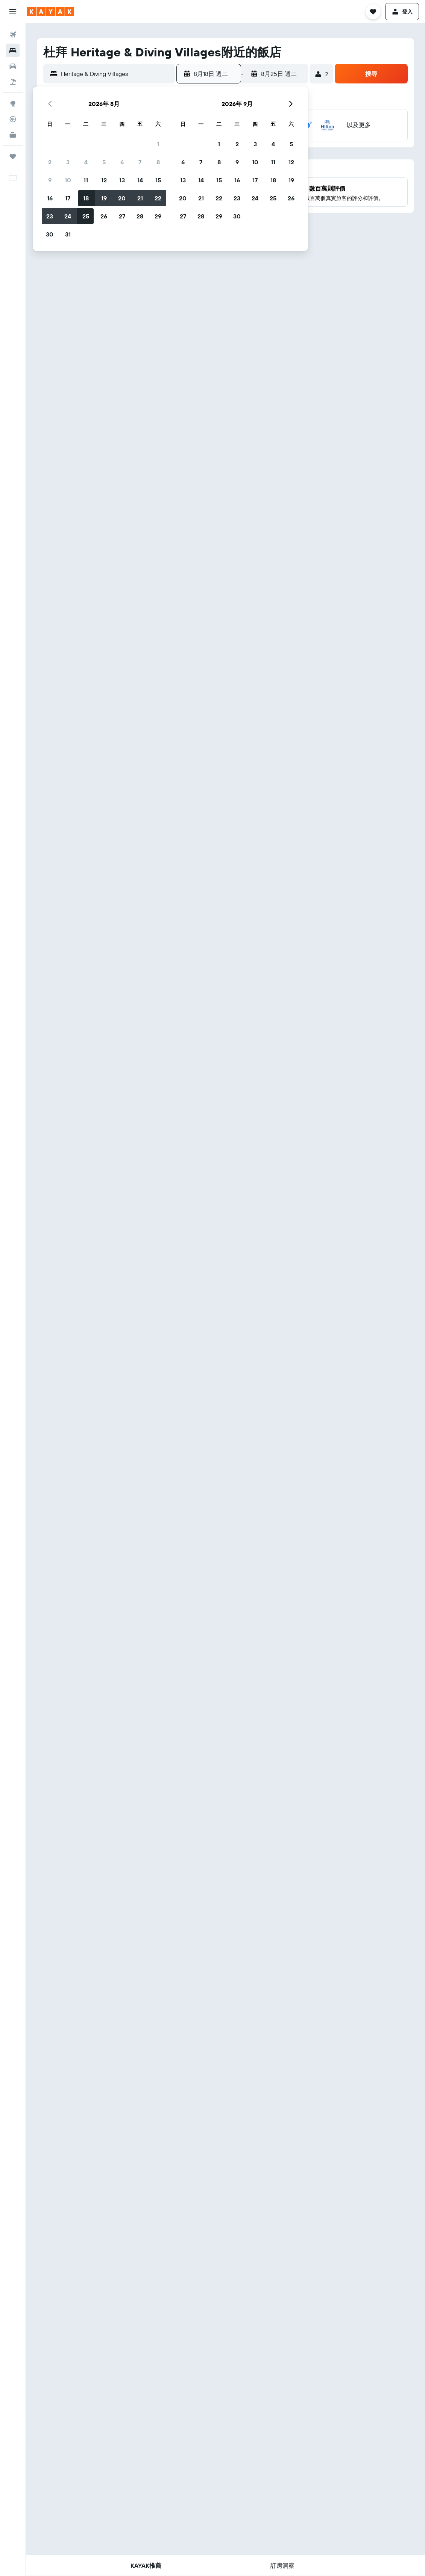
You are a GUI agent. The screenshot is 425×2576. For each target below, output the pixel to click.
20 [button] (122, 198)
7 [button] (139, 162)
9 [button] (50, 180)
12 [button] (104, 180)
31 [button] (68, 234)
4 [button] (86, 162)
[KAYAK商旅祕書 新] (13, 134)
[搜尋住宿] (13, 50)
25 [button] (85, 216)
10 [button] (68, 180)
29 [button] (158, 216)
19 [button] (104, 198)
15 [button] (158, 180)
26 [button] (103, 216)
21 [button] (140, 198)
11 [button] (85, 180)
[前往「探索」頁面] (13, 103)
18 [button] (86, 198)
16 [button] (50, 198)
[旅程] (13, 156)
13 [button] (122, 180)
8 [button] (158, 162)
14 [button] (140, 180)
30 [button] (49, 234)
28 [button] (140, 216)
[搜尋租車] (13, 66)
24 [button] (67, 216)
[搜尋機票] (13, 34)
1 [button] (158, 144)
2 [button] (50, 162)
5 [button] (104, 162)
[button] (13, 11)
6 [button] (122, 162)
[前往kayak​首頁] (50, 11)
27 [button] (122, 216)
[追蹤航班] (13, 119)
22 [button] (158, 198)
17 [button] (67, 198)
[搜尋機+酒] (13, 81)
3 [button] (68, 162)
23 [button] (49, 216)
